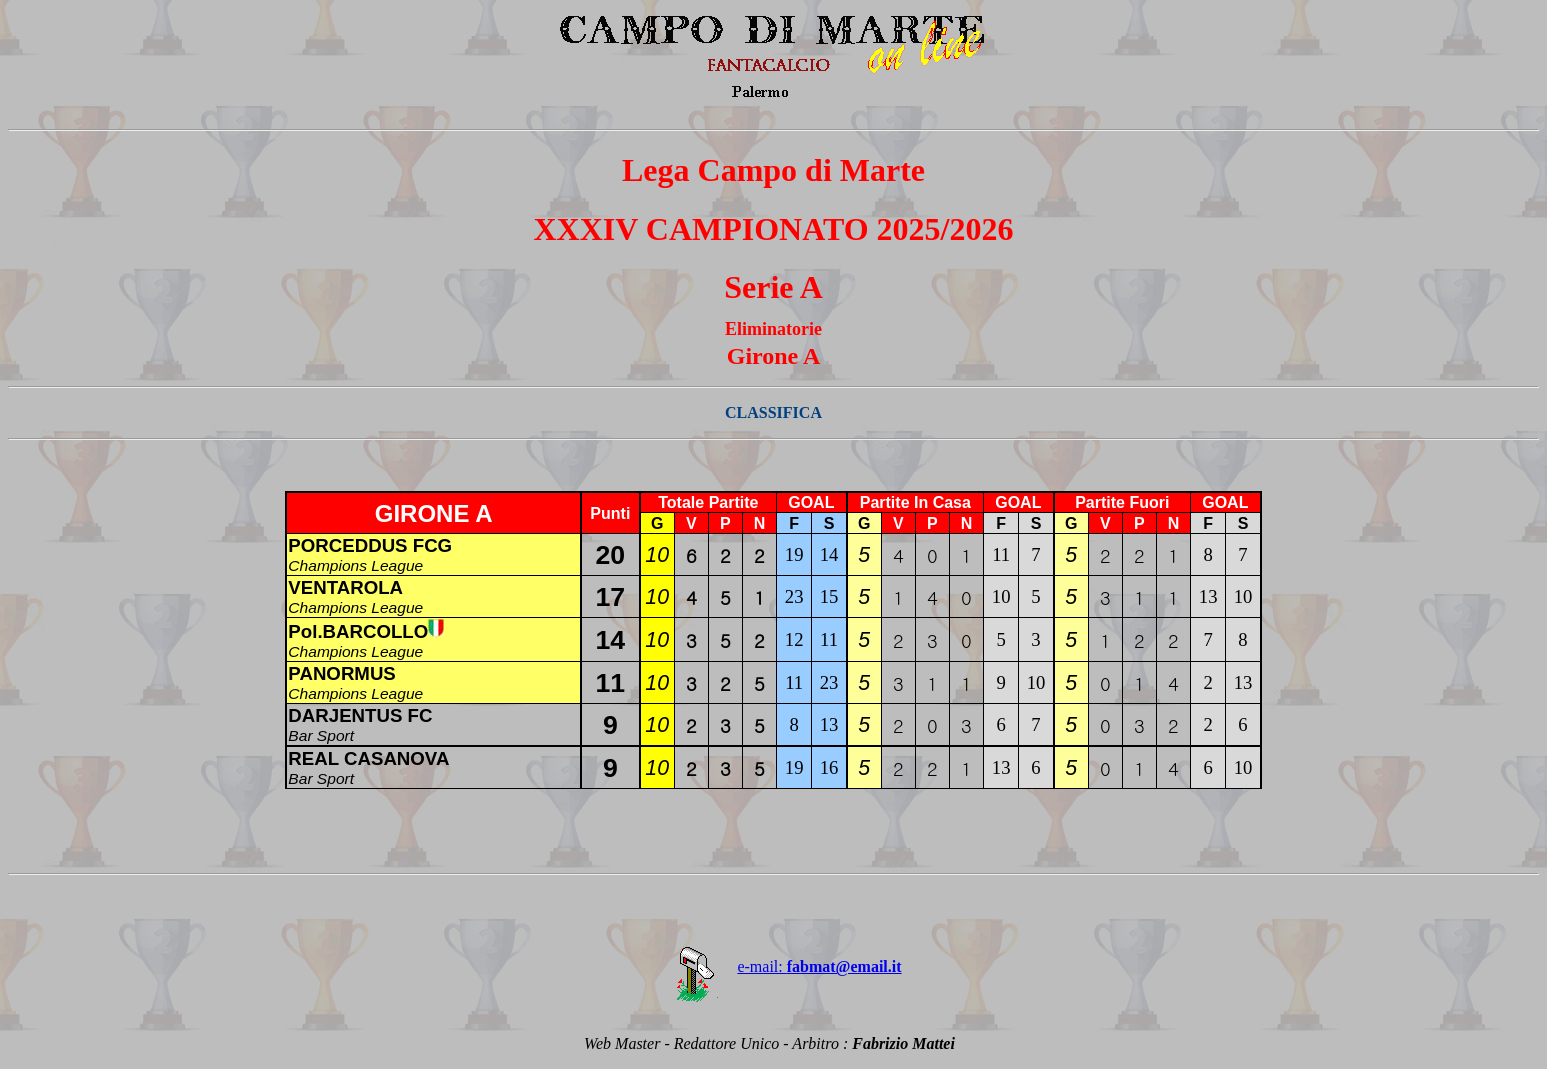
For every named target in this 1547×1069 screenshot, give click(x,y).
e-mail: (773, 966)
